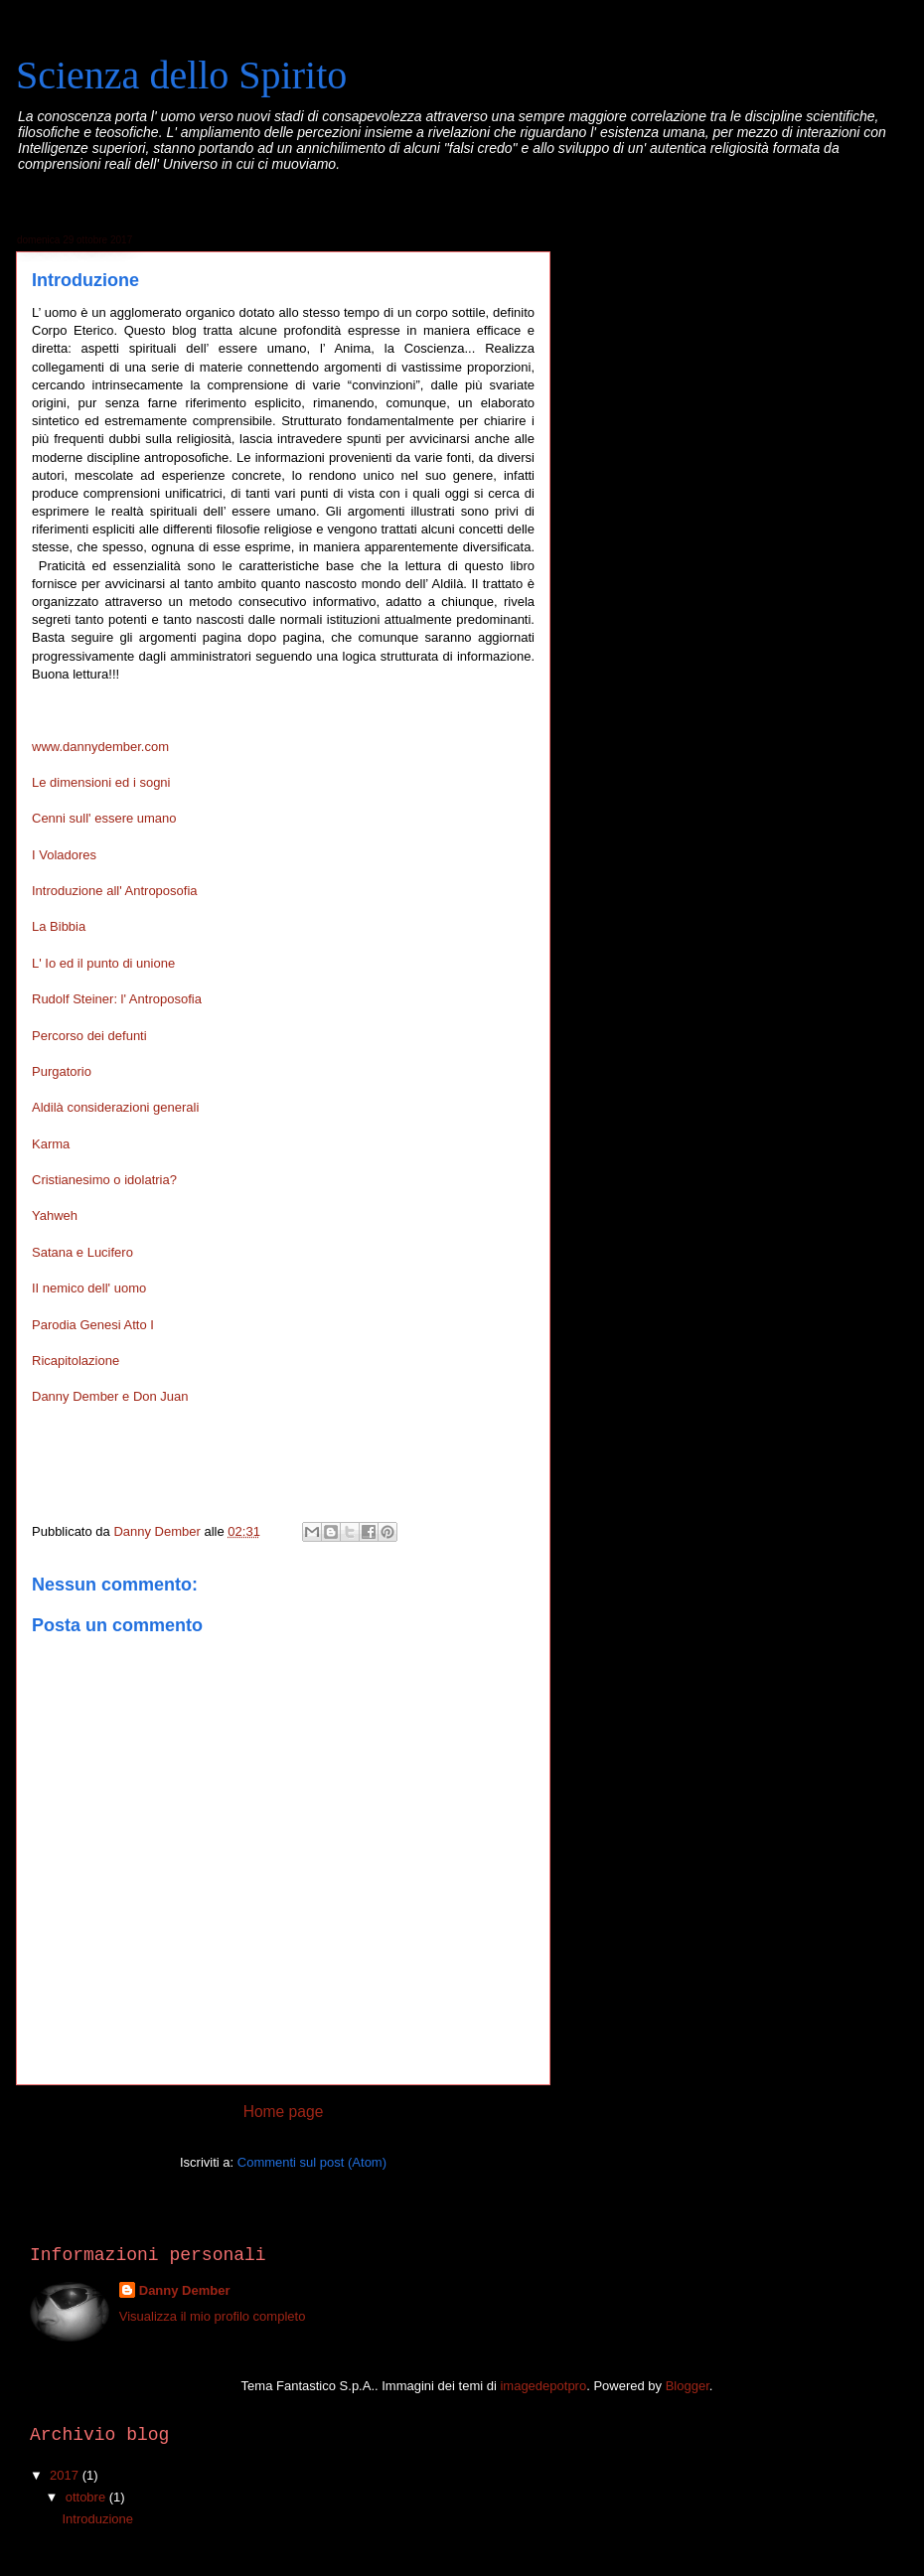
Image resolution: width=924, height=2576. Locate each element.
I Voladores (64, 854)
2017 (66, 2475)
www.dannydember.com (100, 746)
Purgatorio (61, 1071)
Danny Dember (185, 2290)
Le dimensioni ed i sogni (101, 782)
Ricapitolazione (75, 1360)
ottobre (87, 2497)
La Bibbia (58, 926)
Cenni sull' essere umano (104, 818)
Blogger (687, 2385)
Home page (283, 2111)
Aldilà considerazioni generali (115, 1107)
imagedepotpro (543, 2385)
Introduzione (97, 2518)
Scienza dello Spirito (181, 75)
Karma (51, 1143)
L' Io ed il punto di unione (103, 963)
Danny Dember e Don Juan (110, 1396)
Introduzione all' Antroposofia (115, 890)
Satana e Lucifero (82, 1252)
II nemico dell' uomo (89, 1288)
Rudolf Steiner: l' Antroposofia (117, 998)
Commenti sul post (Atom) (311, 2162)
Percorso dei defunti (89, 1035)
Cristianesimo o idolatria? (104, 1179)
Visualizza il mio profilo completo (212, 2316)
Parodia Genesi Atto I (93, 1324)
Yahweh (54, 1215)
